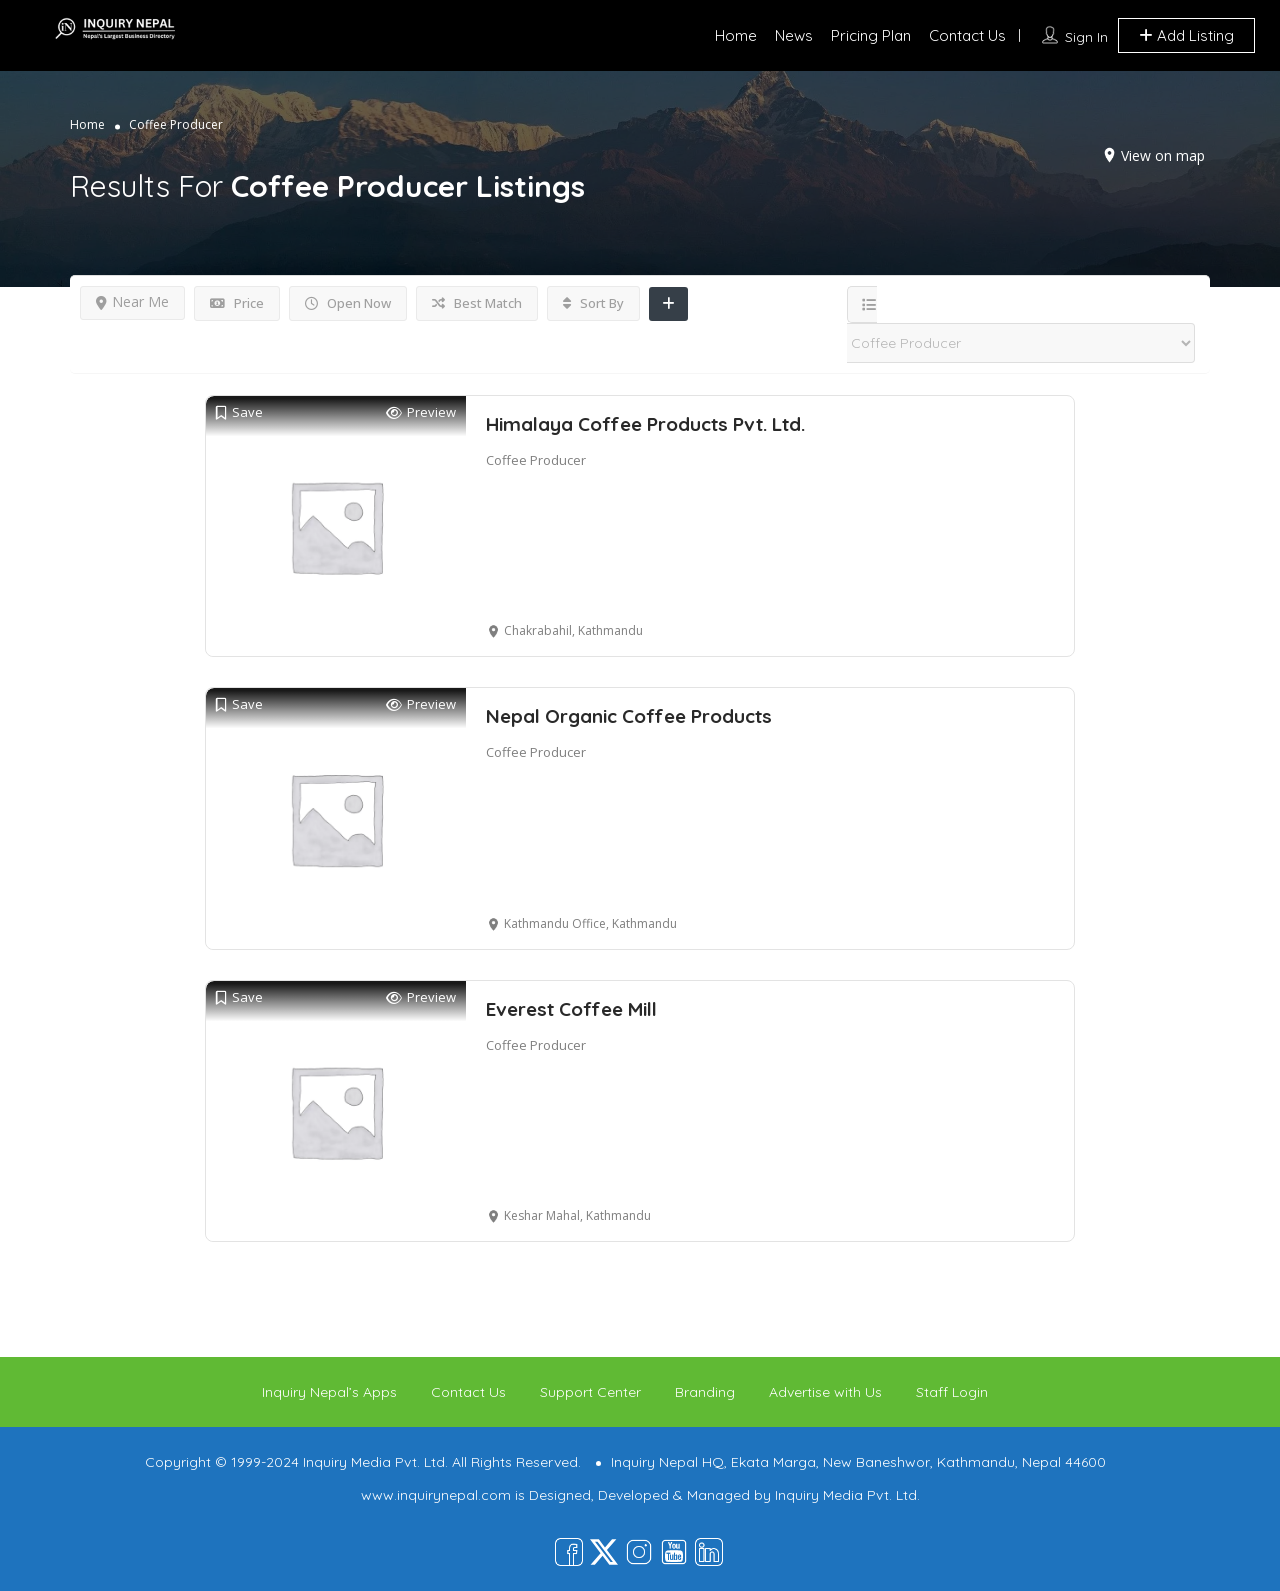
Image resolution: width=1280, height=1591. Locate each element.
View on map (1163, 155)
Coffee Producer (536, 460)
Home (736, 35)
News (794, 35)
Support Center (590, 1392)
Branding (705, 1392)
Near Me (132, 301)
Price (237, 303)
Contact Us (967, 35)
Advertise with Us (825, 1392)
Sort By (593, 303)
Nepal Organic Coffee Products (629, 716)
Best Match (477, 303)
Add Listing (1186, 35)
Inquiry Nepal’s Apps (329, 1392)
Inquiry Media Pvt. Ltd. (847, 1495)
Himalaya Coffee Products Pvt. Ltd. (645, 424)
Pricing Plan (871, 35)
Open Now (348, 303)
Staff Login (952, 1392)
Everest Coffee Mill (571, 1009)
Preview (421, 412)
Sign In (1086, 37)
